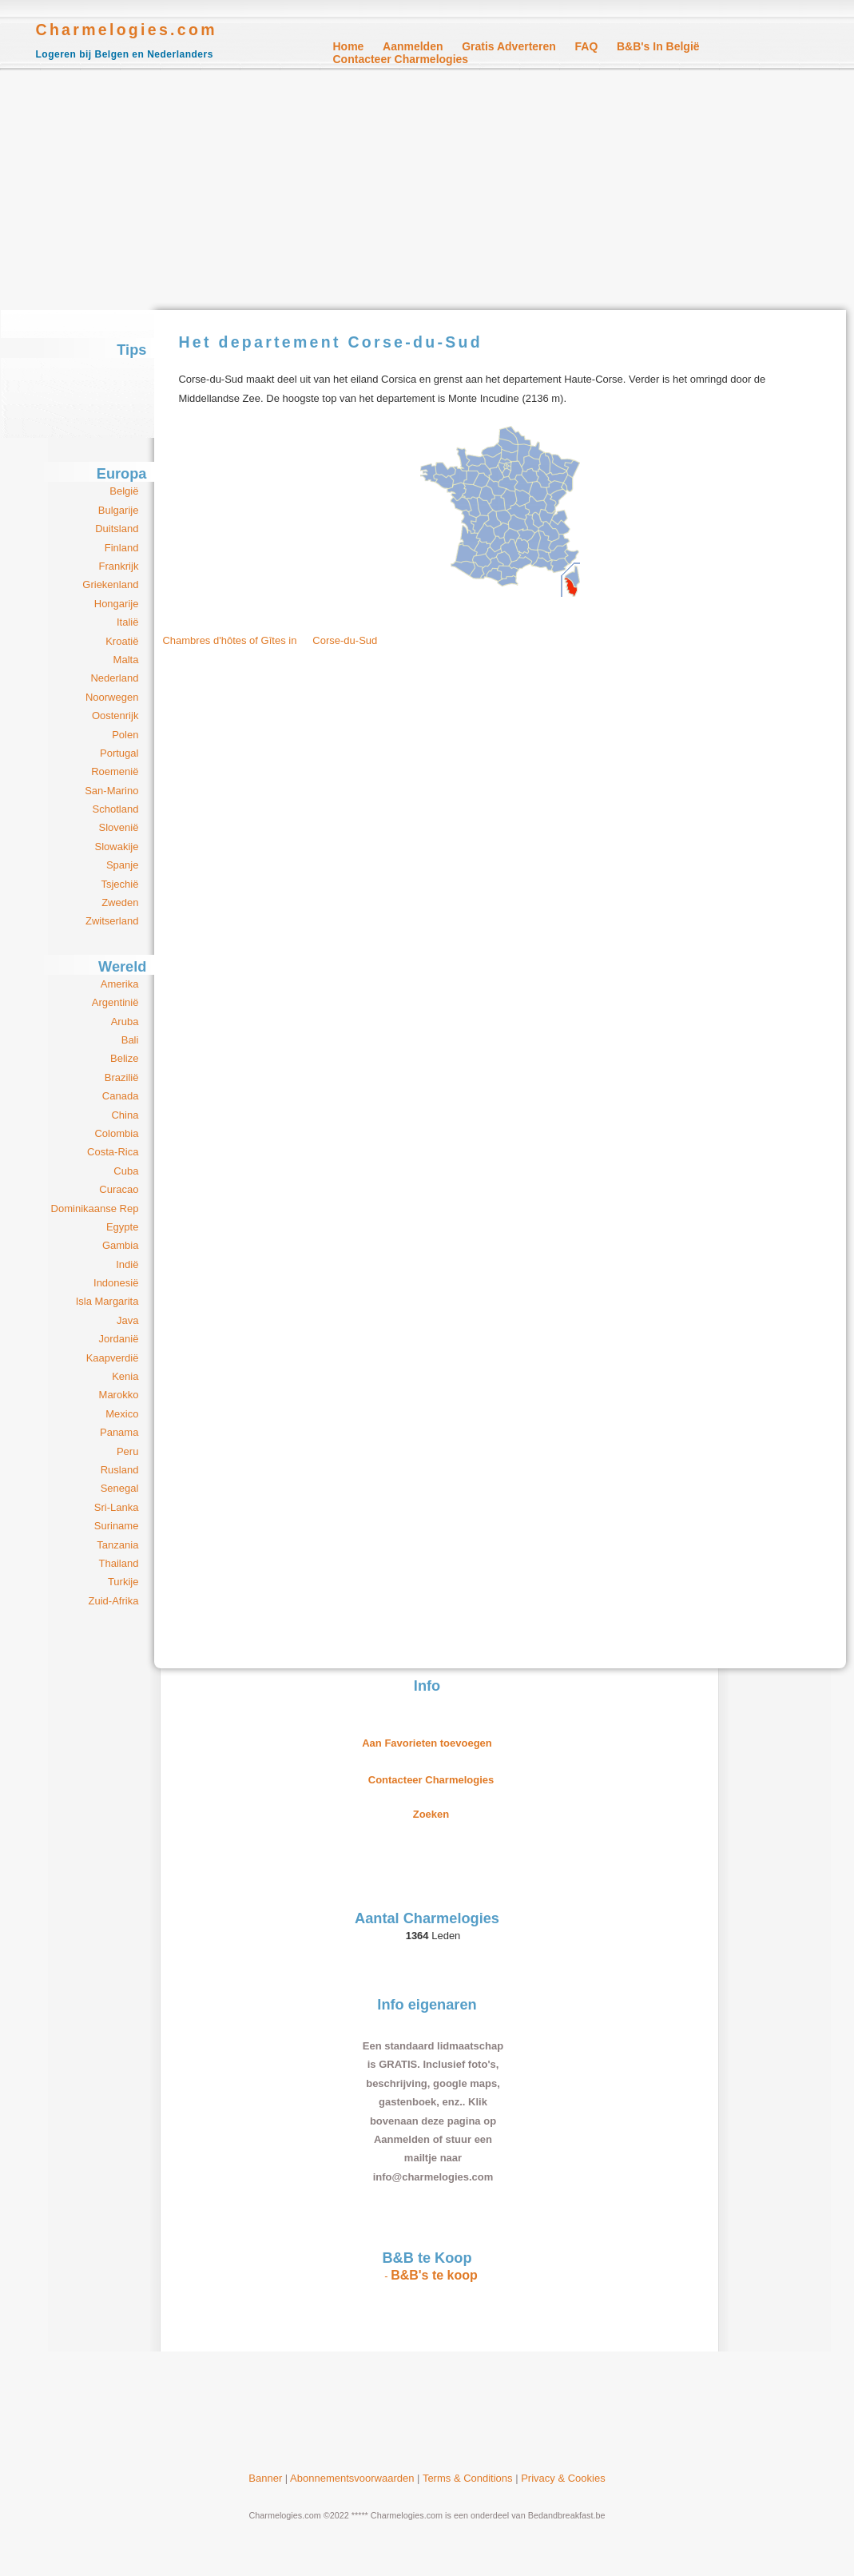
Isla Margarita (107, 1301)
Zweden (119, 902)
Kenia (125, 1376)
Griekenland (110, 584)
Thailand (119, 1563)
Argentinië (115, 1002)
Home (348, 46)
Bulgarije (118, 510)
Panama (119, 1432)
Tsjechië (119, 884)
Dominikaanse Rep (95, 1208)
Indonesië (115, 1283)
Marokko (119, 1395)
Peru (127, 1451)
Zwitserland (111, 921)
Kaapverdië (112, 1358)
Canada (120, 1096)
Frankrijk (119, 566)
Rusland (120, 1470)
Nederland (114, 678)
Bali (130, 1040)
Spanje (122, 865)
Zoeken (431, 1814)
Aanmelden (413, 46)
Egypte (122, 1227)
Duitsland (116, 529)
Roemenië (114, 771)
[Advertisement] (427, 190)
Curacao (118, 1189)
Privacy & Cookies (563, 2478)
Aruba (125, 1022)
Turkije (123, 1582)
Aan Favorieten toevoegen (427, 1743)
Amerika (120, 984)
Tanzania (117, 1545)
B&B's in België (658, 46)
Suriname (116, 1526)
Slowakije (116, 847)
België (123, 491)
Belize (124, 1058)
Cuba (125, 1171)
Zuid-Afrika (114, 1601)
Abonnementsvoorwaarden (352, 2478)
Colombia (116, 1133)
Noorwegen (112, 697)
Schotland (116, 809)
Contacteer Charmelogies (401, 59)
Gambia (120, 1245)
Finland (122, 548)
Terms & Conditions (468, 2478)
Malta (126, 660)
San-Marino (111, 791)
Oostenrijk (115, 716)
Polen (125, 735)
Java (127, 1320)
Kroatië (121, 641)
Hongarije (116, 604)
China (124, 1115)
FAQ (586, 46)
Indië (127, 1264)
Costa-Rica (112, 1152)
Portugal (119, 753)
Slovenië (119, 827)
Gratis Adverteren (509, 46)
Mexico (121, 1414)
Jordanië (119, 1339)
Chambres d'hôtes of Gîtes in (277, 640)
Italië (127, 622)
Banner (265, 2478)
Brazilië (122, 1077)
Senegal (120, 1488)
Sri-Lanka (116, 1507)
